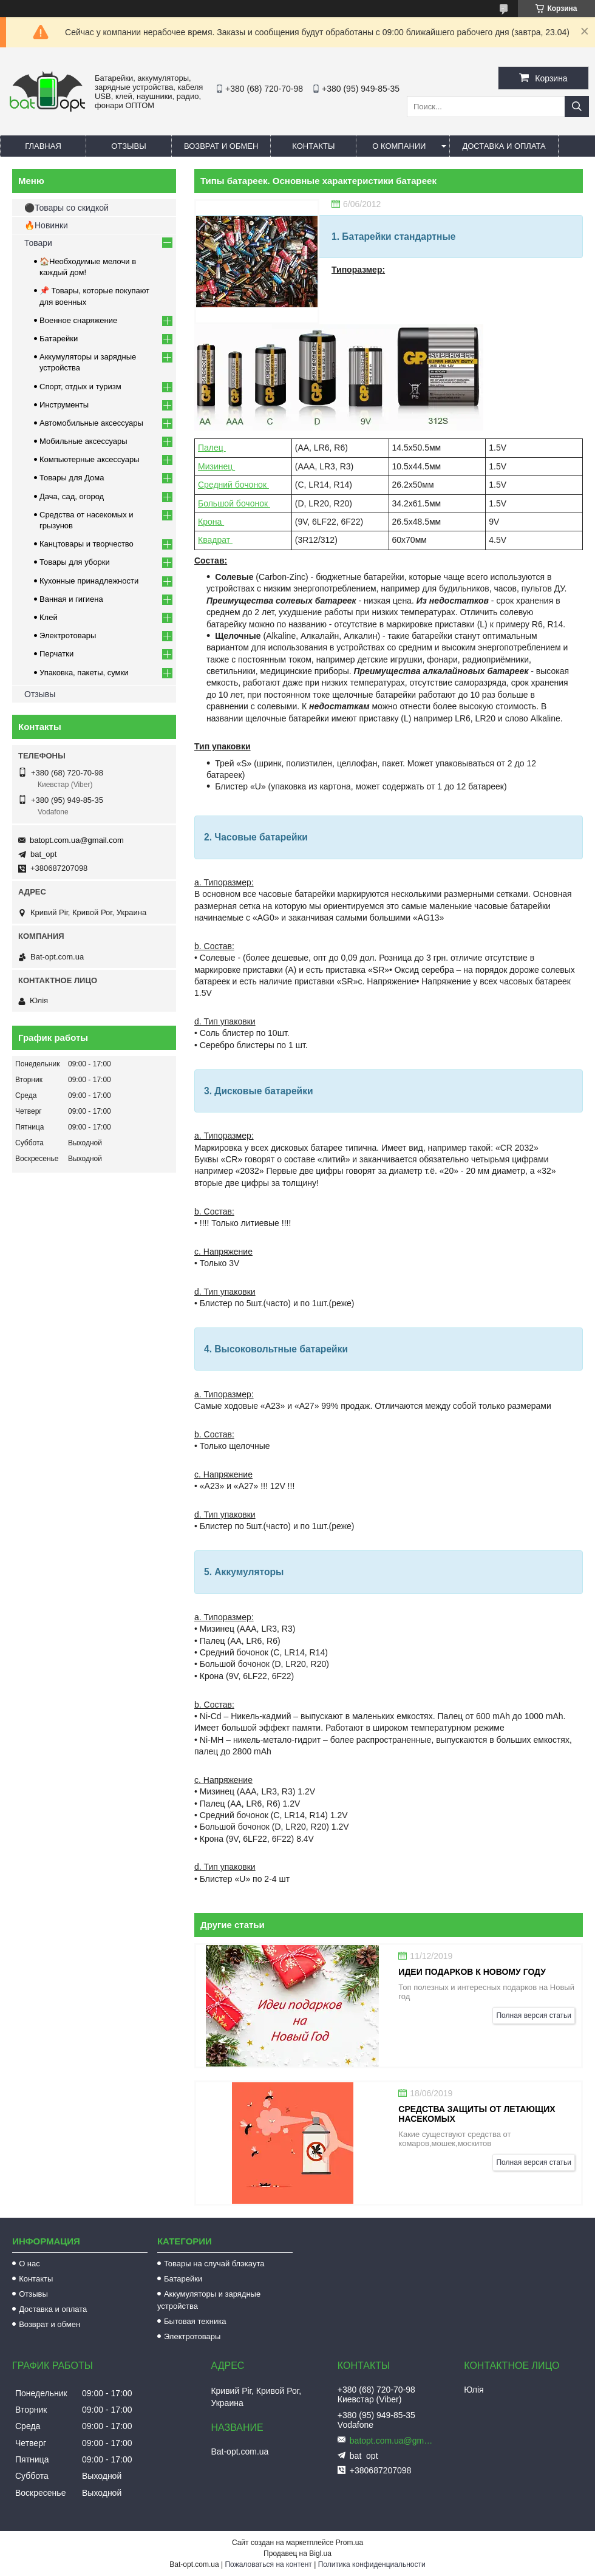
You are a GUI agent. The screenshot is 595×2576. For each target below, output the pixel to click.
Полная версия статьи (533, 2015)
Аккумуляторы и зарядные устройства (208, 2300)
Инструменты (64, 404)
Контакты (313, 146)
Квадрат (215, 540)
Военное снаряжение (78, 320)
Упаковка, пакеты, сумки (84, 672)
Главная (43, 146)
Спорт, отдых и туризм (80, 386)
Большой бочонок (234, 503)
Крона (211, 521)
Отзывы (128, 146)
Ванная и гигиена (71, 599)
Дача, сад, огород (71, 496)
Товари (38, 243)
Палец (212, 447)
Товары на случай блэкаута (214, 2263)
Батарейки (58, 338)
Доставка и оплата (503, 146)
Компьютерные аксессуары (89, 459)
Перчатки (56, 653)
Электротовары (67, 635)
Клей (48, 617)
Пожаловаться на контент (268, 2564)
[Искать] (577, 106)
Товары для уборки (74, 562)
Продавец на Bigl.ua (298, 2553)
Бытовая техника (195, 2321)
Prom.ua (349, 2542)
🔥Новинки (46, 225)
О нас (29, 2263)
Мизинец (216, 466)
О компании (399, 146)
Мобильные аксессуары (83, 441)
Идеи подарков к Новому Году (472, 1972)
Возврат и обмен (221, 146)
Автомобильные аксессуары (91, 423)
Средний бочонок (233, 484)
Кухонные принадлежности (88, 580)
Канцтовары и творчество (86, 543)
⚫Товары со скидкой (66, 208)
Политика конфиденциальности (372, 2564)
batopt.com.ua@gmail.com (77, 840)
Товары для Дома (71, 477)
